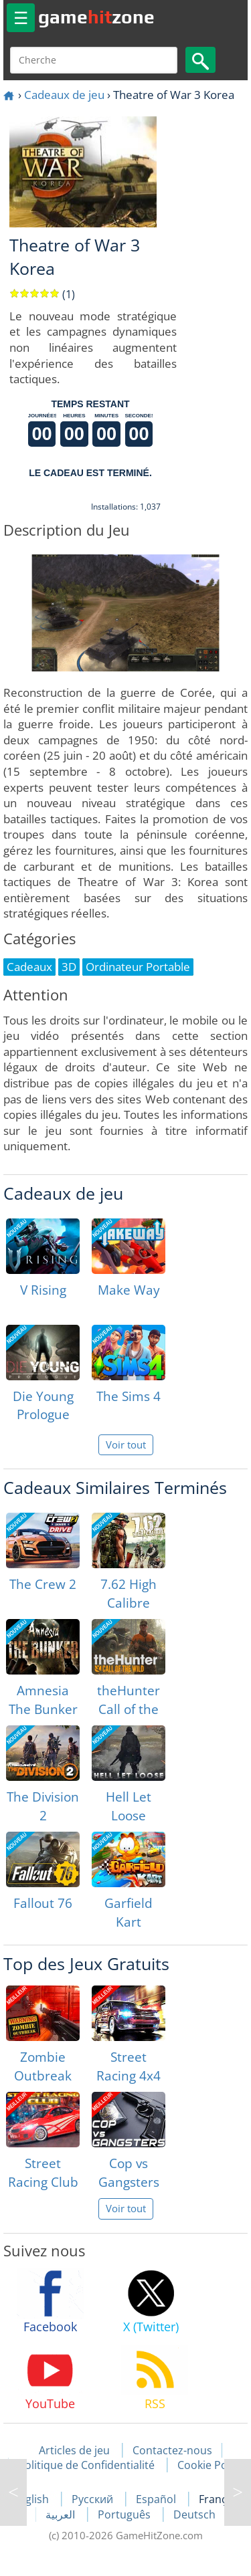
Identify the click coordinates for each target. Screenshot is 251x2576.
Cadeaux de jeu (64, 94)
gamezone (96, 16)
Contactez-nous (172, 2450)
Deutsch (194, 2514)
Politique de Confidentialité (86, 2465)
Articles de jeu (74, 2450)
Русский (94, 2499)
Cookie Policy (210, 2465)
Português (125, 2514)
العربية (62, 2514)
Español (157, 2499)
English (32, 2499)
